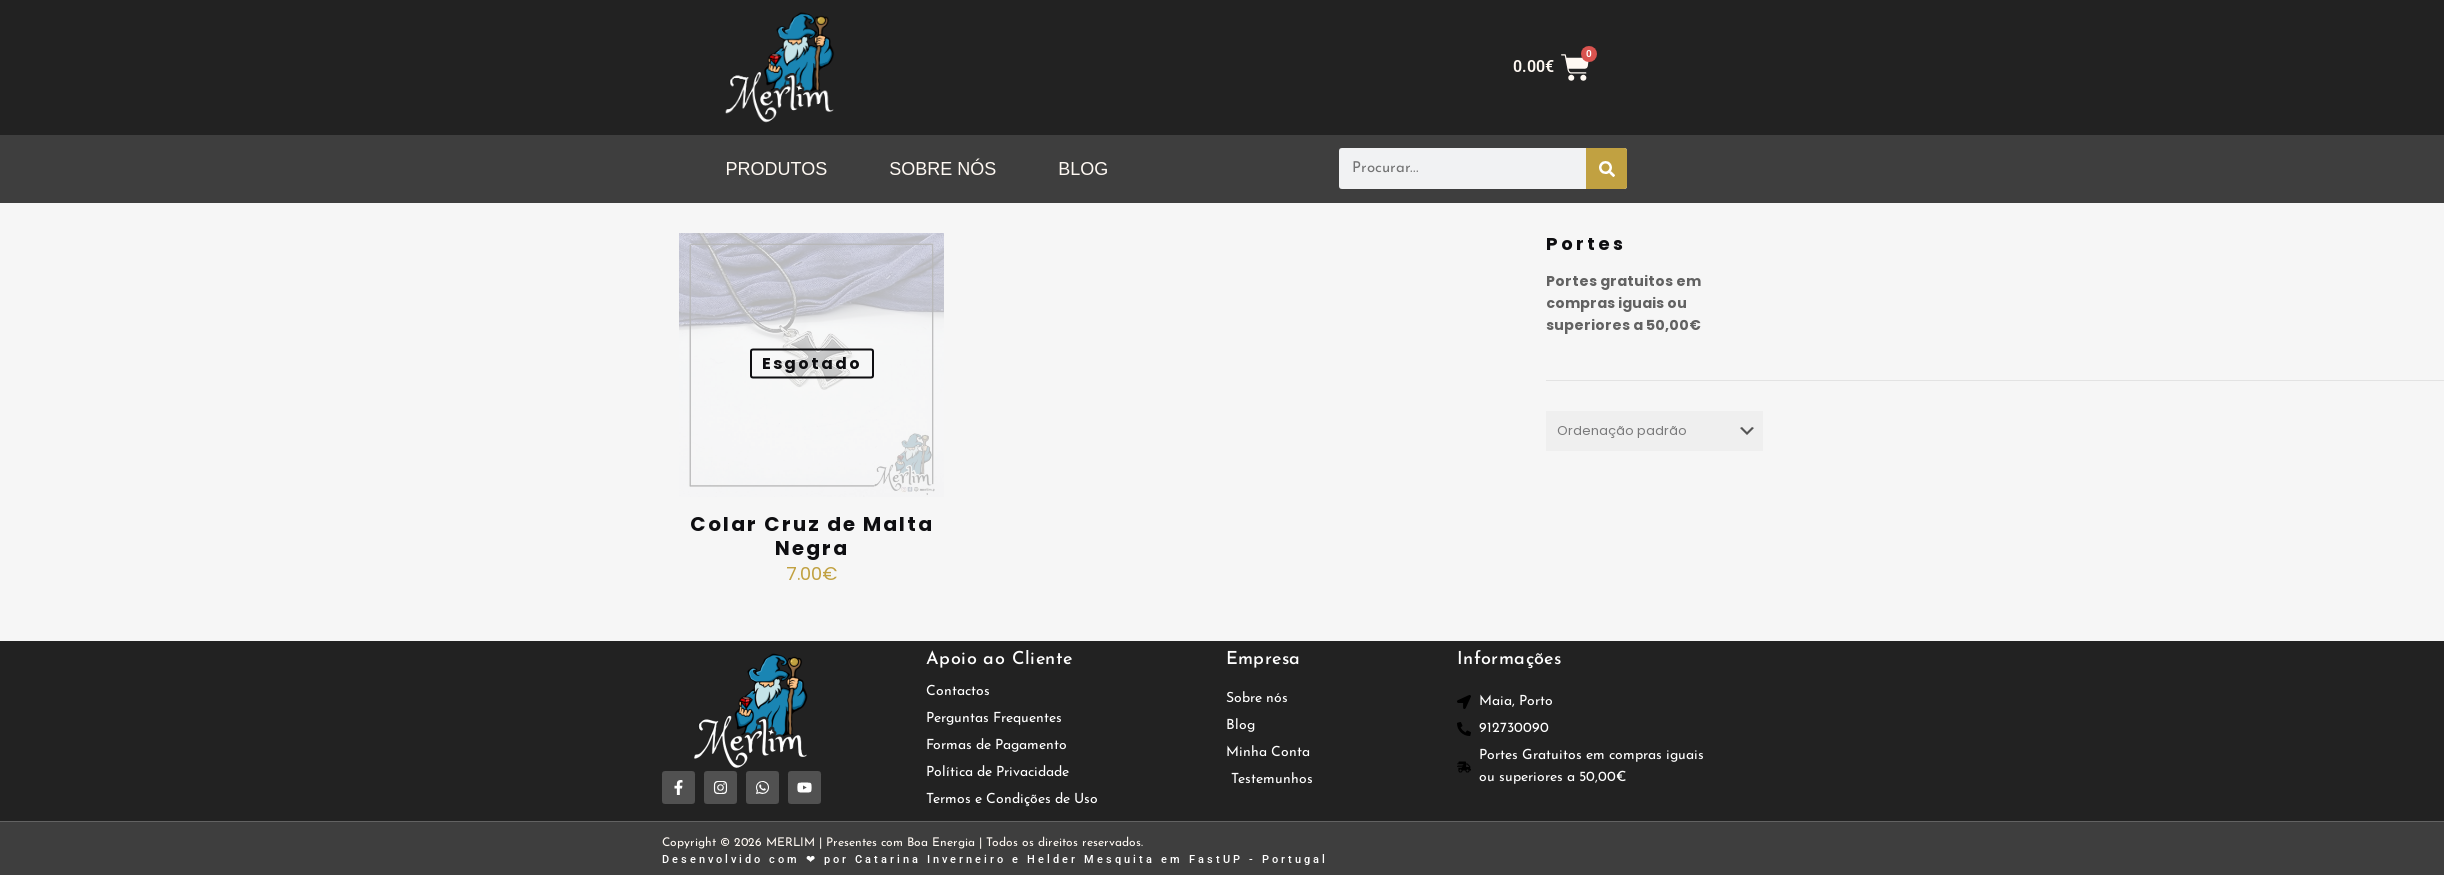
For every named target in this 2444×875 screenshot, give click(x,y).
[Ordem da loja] (1654, 431)
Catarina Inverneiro (930, 859)
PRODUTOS (777, 169)
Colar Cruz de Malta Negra (812, 536)
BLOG (1083, 169)
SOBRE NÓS (942, 169)
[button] (782, 169)
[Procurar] (1606, 168)
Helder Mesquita (1091, 859)
